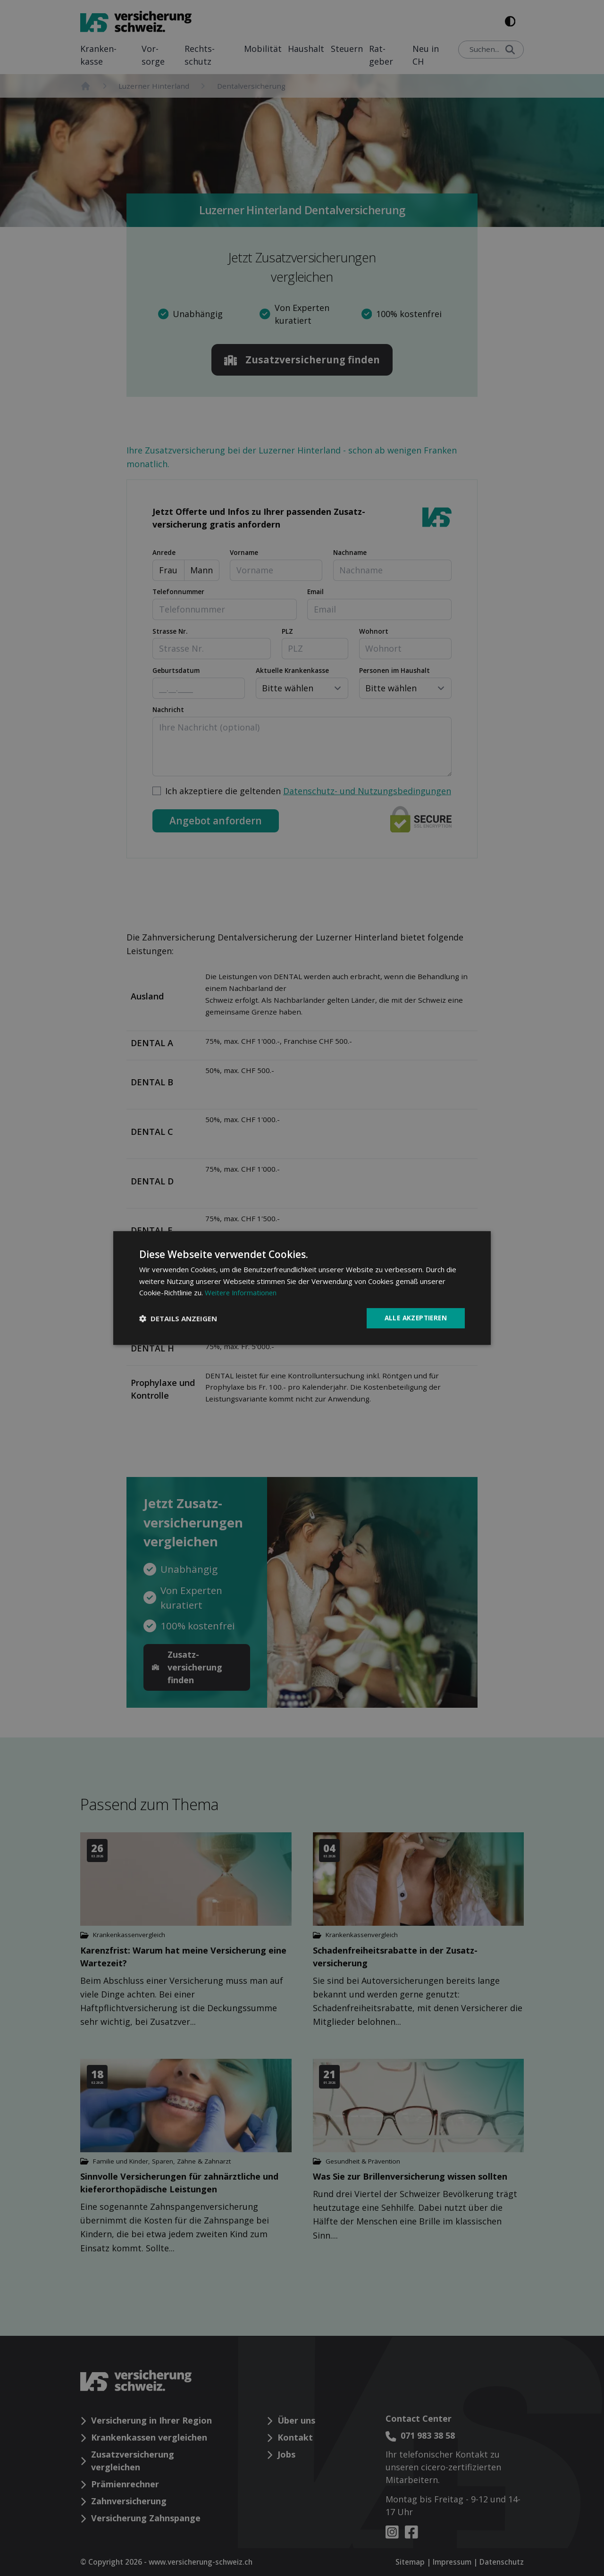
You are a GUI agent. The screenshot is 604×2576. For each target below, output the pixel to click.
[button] (178, 1318)
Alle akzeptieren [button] (414, 1317)
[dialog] (302, 1288)
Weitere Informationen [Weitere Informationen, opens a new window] (242, 1292)
